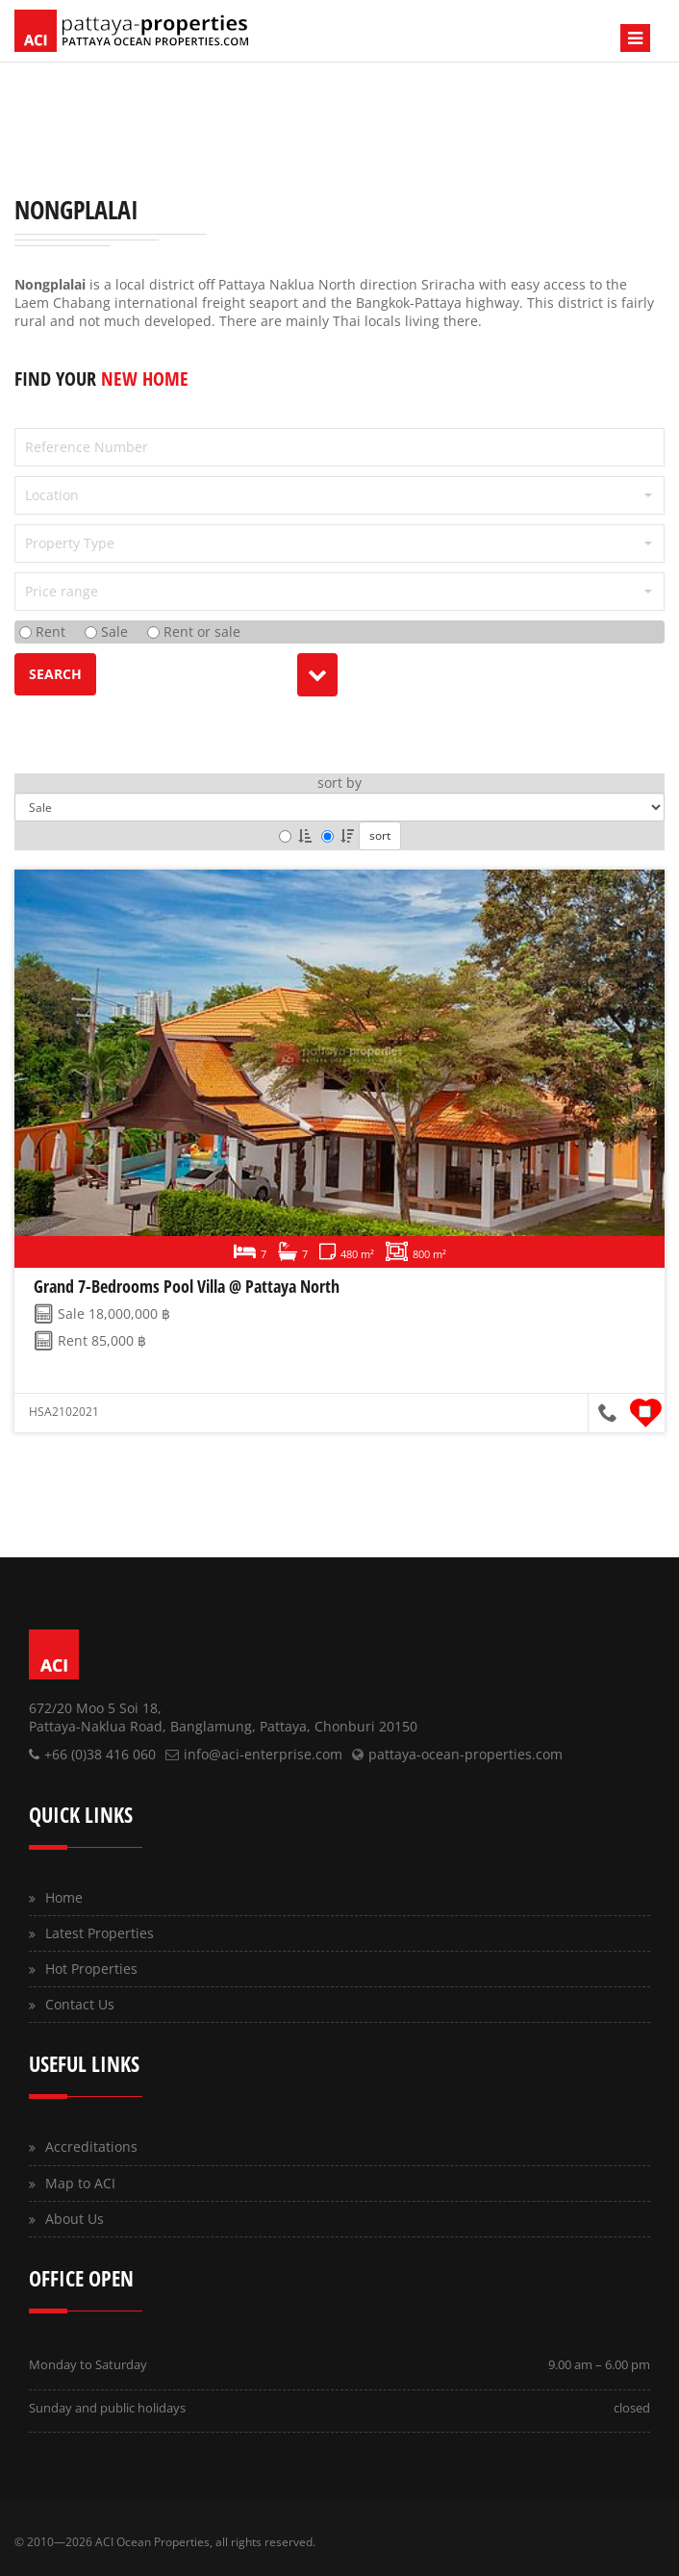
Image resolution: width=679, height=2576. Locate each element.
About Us (74, 2219)
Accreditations (91, 2146)
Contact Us (79, 2004)
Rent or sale (193, 631)
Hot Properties (91, 1968)
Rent (42, 631)
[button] (339, 495)
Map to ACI (80, 2183)
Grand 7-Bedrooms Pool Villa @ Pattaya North (187, 1286)
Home (64, 1897)
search (55, 674)
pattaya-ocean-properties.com (465, 1754)
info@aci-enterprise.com (263, 1754)
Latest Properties (99, 1933)
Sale (106, 631)
